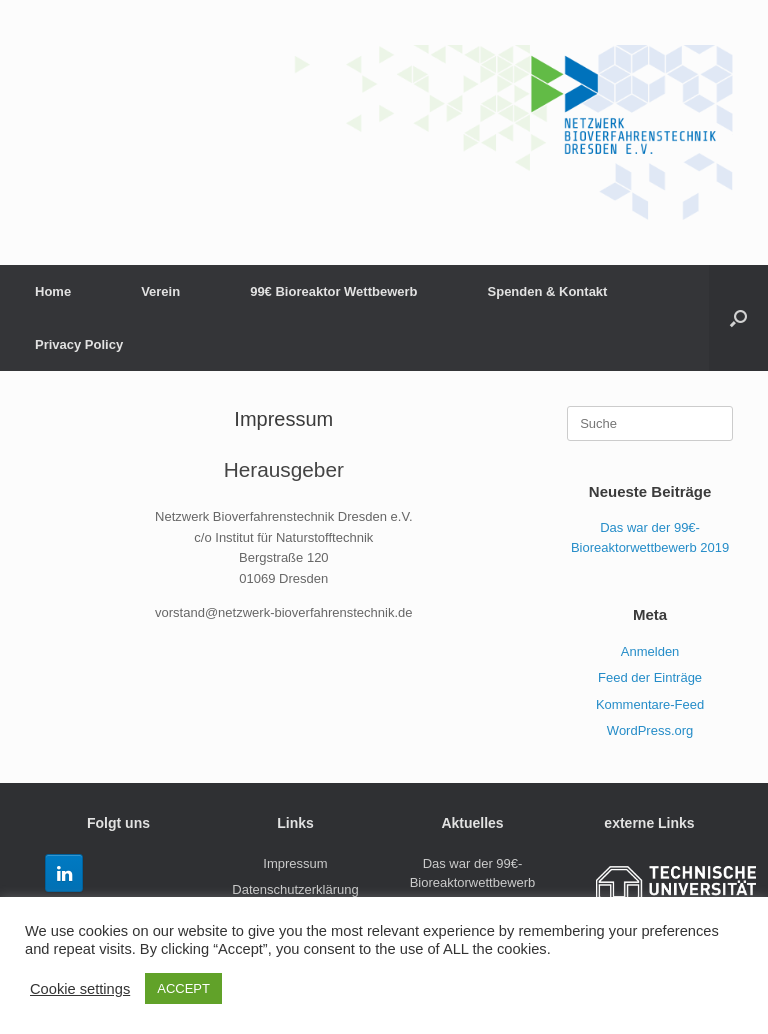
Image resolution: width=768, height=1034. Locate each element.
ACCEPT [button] (183, 988)
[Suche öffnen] (738, 318)
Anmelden (650, 651)
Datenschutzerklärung (295, 889)
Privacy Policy (79, 344)
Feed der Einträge (650, 677)
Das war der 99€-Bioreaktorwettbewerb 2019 (473, 883)
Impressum (295, 863)
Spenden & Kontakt (548, 291)
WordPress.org (650, 730)
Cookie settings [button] (80, 989)
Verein (160, 291)
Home (53, 291)
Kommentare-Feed (650, 704)
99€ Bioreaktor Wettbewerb (333, 291)
